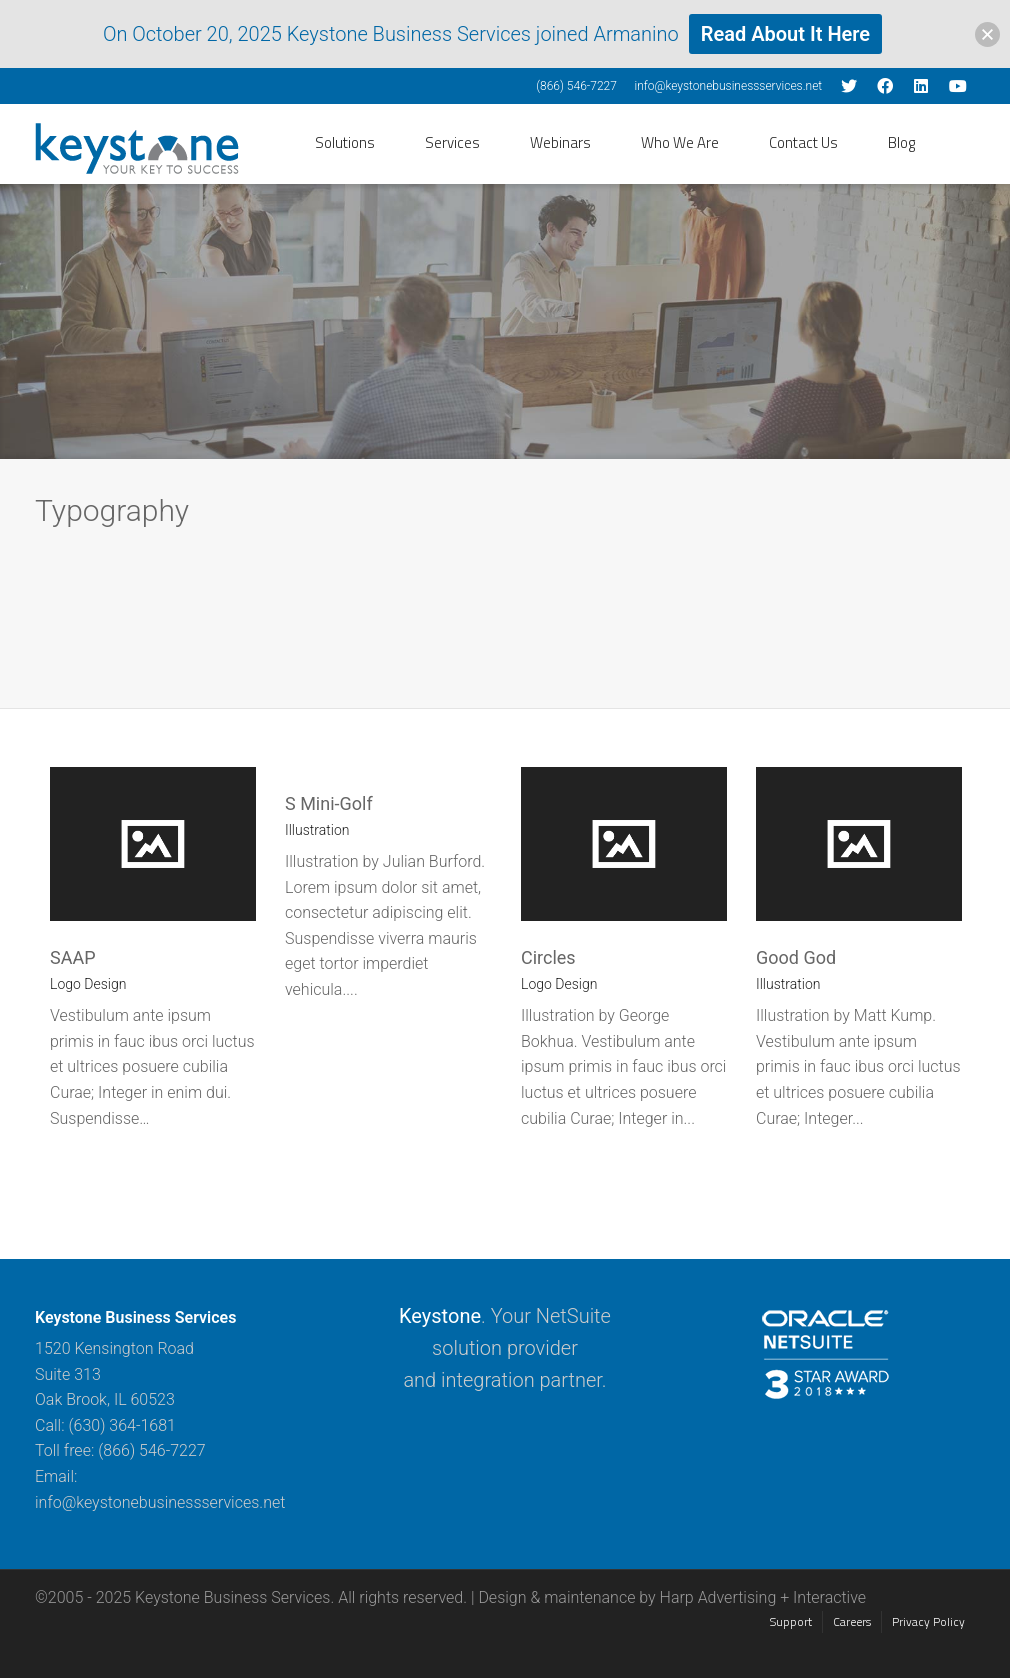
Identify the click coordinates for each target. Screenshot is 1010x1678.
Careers (852, 1621)
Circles (548, 957)
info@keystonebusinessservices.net (728, 86)
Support (791, 1621)
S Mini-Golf (329, 803)
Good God (796, 957)
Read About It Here (785, 34)
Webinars (560, 142)
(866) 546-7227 (576, 86)
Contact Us (803, 142)
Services (452, 142)
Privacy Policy (928, 1621)
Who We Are (680, 142)
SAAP (73, 957)
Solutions (345, 142)
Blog (901, 142)
